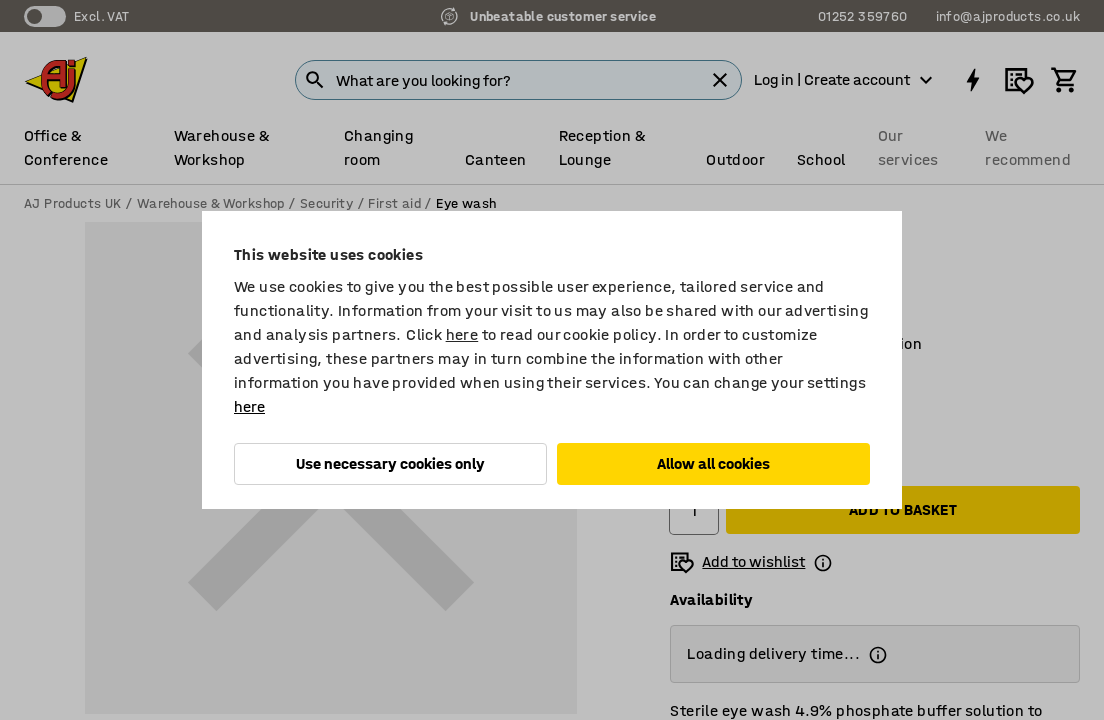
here (462, 334)
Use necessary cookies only (390, 463)
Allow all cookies (713, 463)
